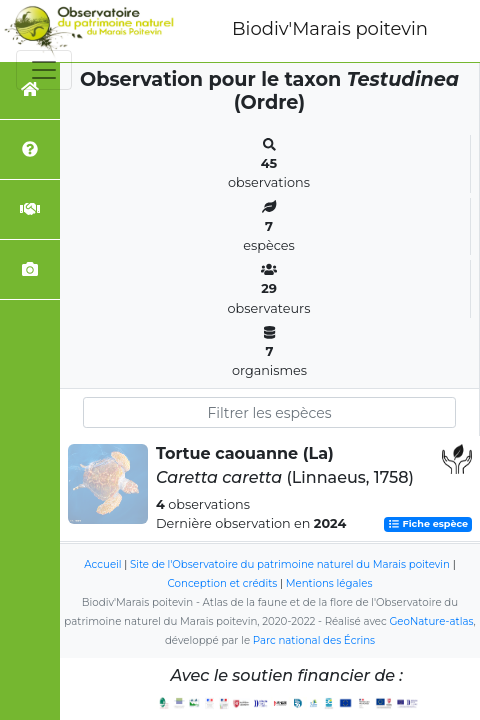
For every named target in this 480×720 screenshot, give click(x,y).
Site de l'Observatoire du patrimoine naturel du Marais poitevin (290, 564)
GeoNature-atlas (431, 621)
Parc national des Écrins (314, 640)
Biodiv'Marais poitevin (330, 29)
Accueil (102, 564)
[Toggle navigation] (44, 70)
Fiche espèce (428, 524)
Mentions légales (329, 583)
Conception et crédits (223, 583)
